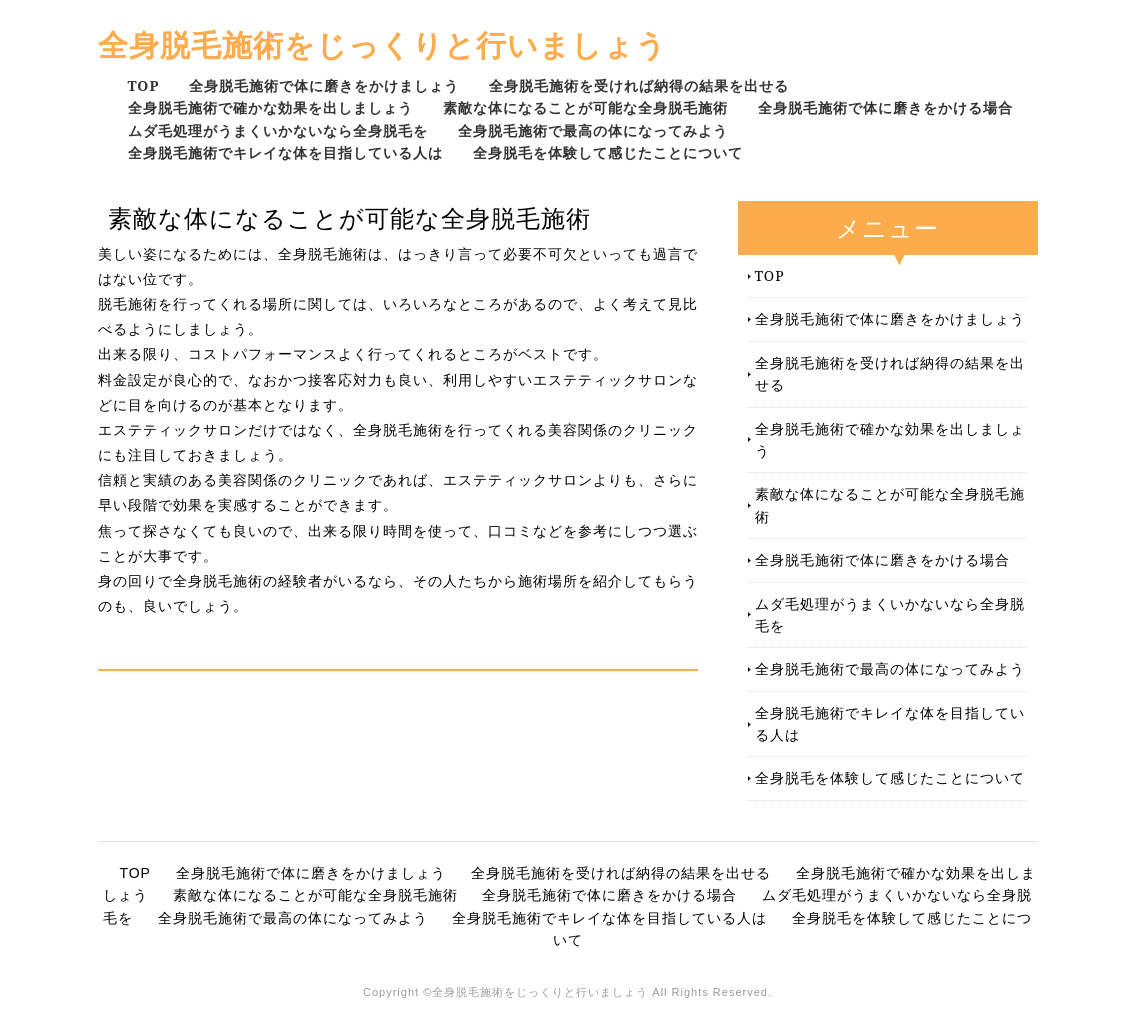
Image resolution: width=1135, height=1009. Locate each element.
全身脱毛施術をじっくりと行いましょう (382, 44)
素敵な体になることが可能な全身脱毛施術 (585, 107)
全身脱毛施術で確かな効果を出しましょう (270, 107)
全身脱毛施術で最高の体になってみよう (593, 130)
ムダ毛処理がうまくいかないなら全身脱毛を (278, 130)
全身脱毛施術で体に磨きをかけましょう (324, 85)
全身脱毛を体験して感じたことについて (608, 152)
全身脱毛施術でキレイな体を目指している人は (285, 152)
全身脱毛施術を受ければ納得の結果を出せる (639, 85)
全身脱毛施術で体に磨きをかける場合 (885, 107)
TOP (144, 85)
